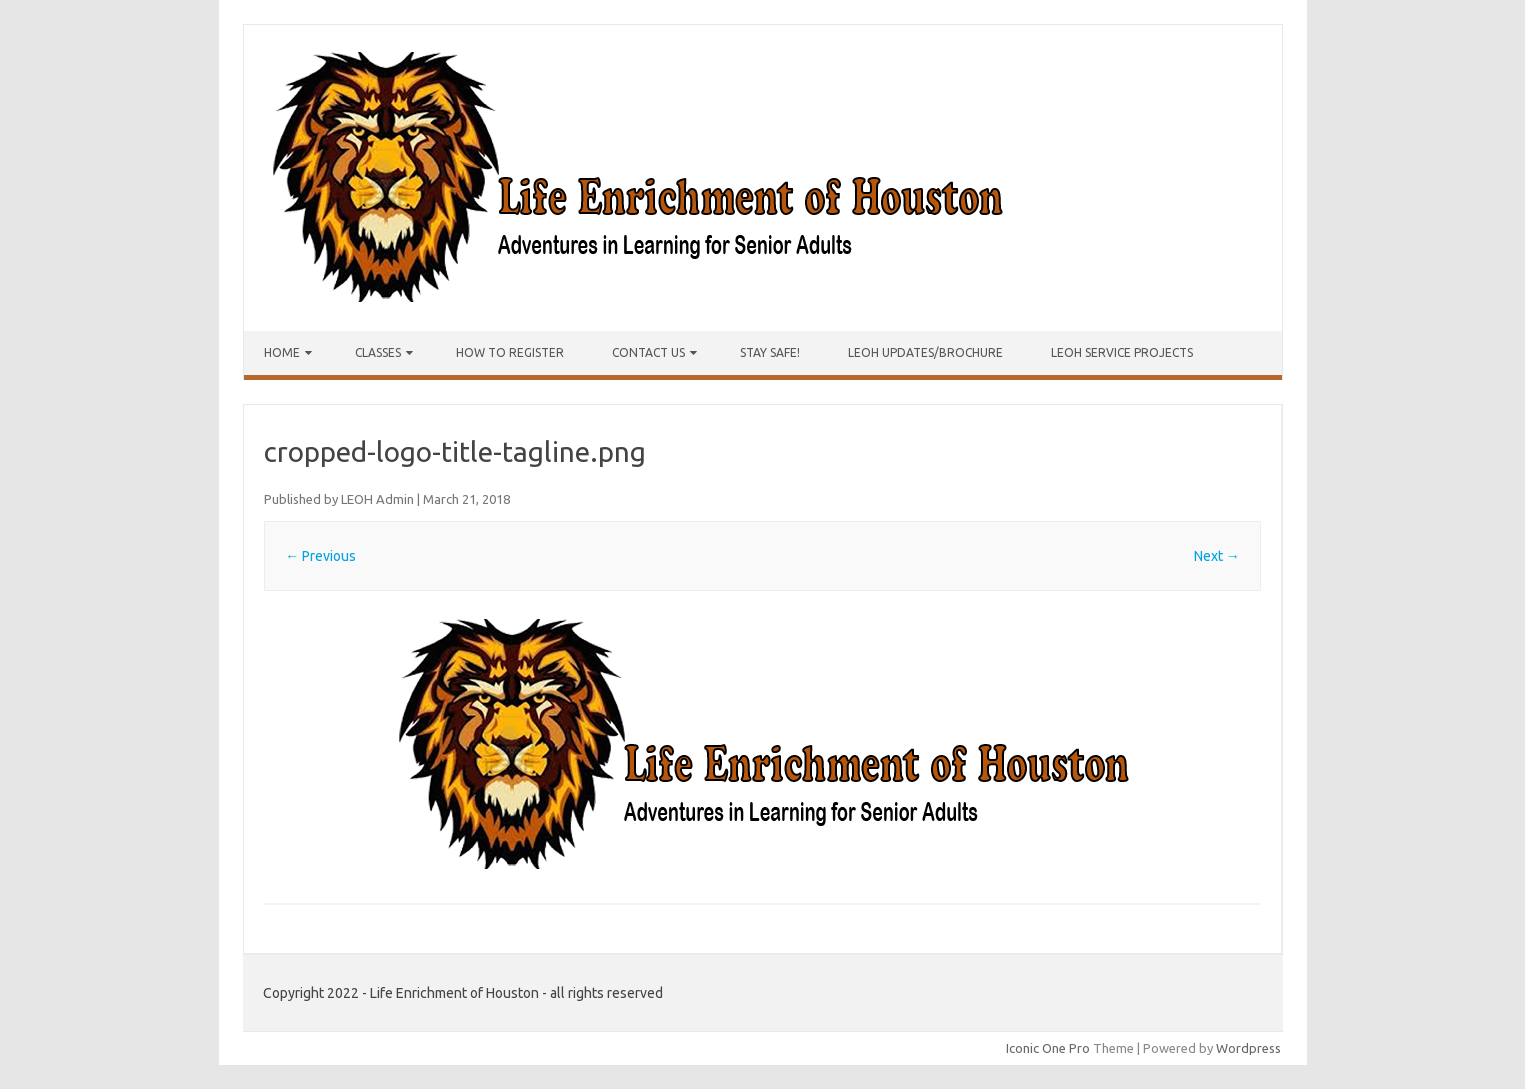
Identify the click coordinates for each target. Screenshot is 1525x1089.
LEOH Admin (377, 499)
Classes (378, 352)
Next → (1217, 556)
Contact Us (648, 352)
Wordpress (1248, 1048)
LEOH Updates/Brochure (925, 352)
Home (282, 352)
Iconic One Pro (1048, 1048)
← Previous (320, 556)
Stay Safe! (770, 352)
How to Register (510, 352)
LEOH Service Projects (1122, 352)
